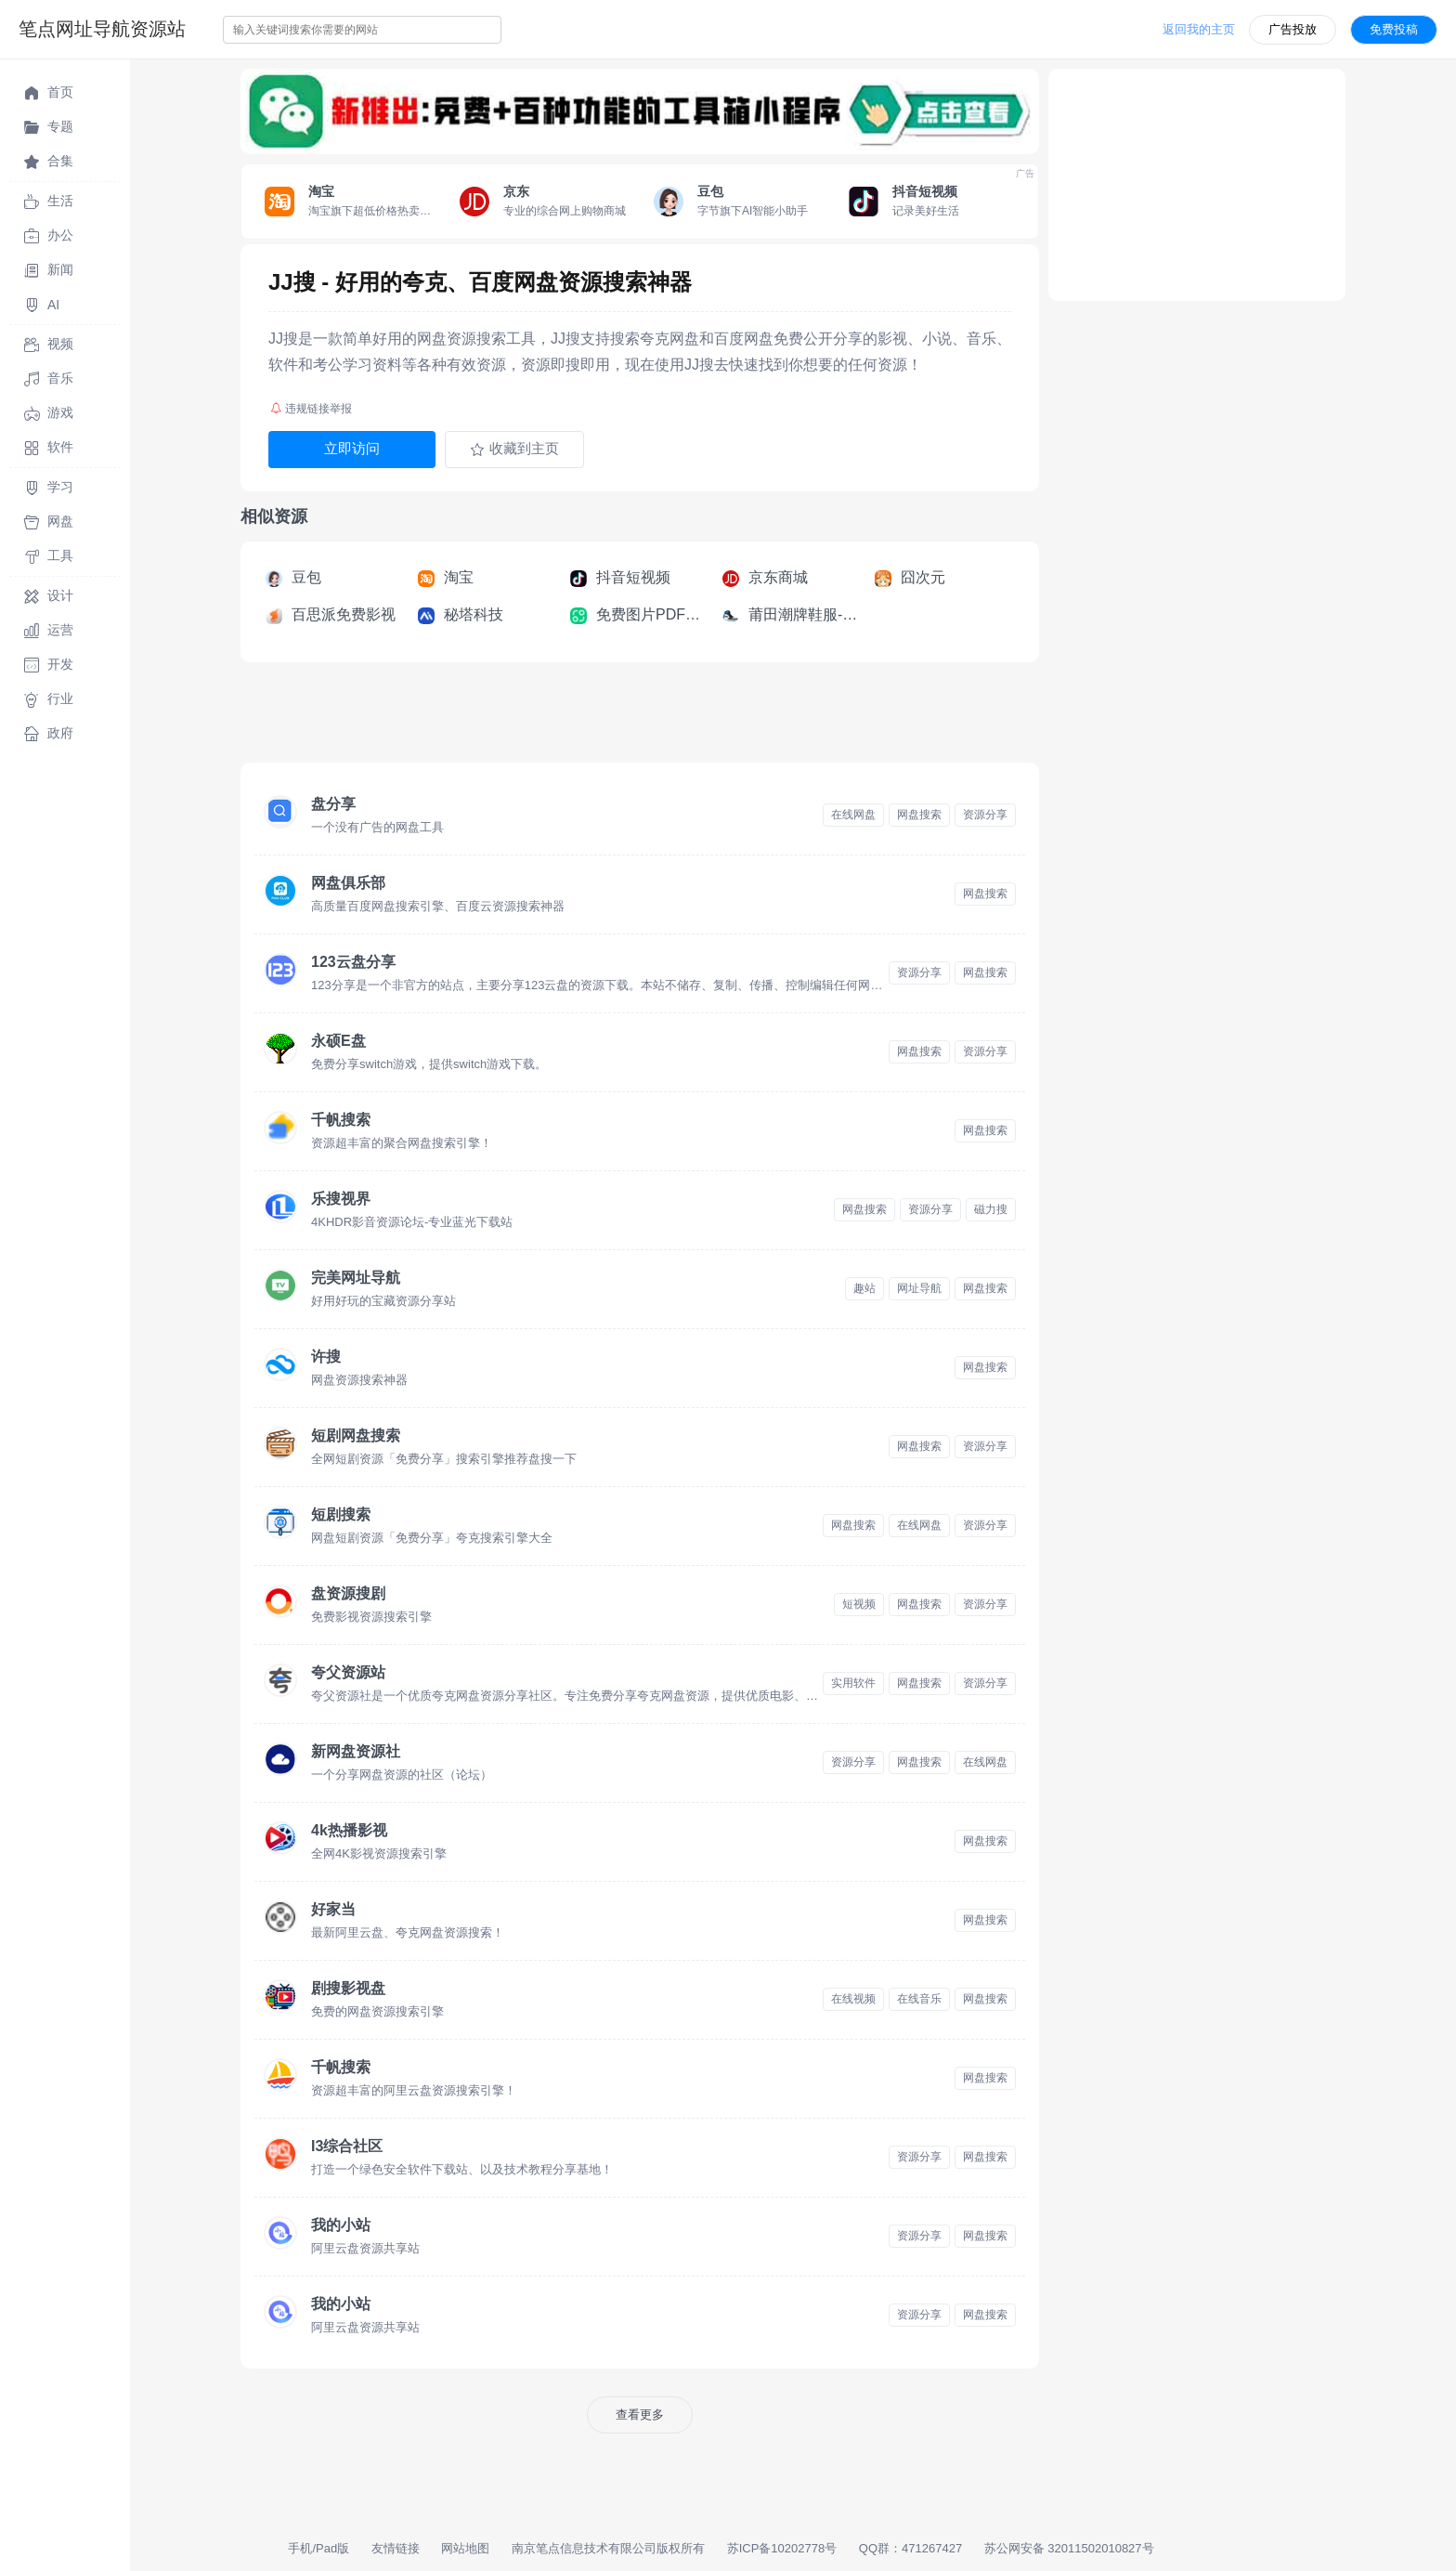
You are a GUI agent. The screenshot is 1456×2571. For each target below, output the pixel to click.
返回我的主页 (1199, 29)
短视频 (859, 1604)
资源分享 (985, 814)
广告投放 (1292, 29)
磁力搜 (991, 1209)
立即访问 (352, 448)
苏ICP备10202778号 (782, 2548)
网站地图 (465, 2548)
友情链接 (395, 2548)
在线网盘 (853, 814)
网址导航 (919, 1288)
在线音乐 (919, 1998)
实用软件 (853, 1683)
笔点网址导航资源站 (102, 29)
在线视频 (853, 1998)
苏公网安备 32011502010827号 (1069, 2548)
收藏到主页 (514, 448)
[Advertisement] (578, 718)
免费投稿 (1394, 29)
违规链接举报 (311, 408)
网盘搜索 (919, 814)
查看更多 (640, 2414)
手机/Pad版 (318, 2548)
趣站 (864, 1288)
